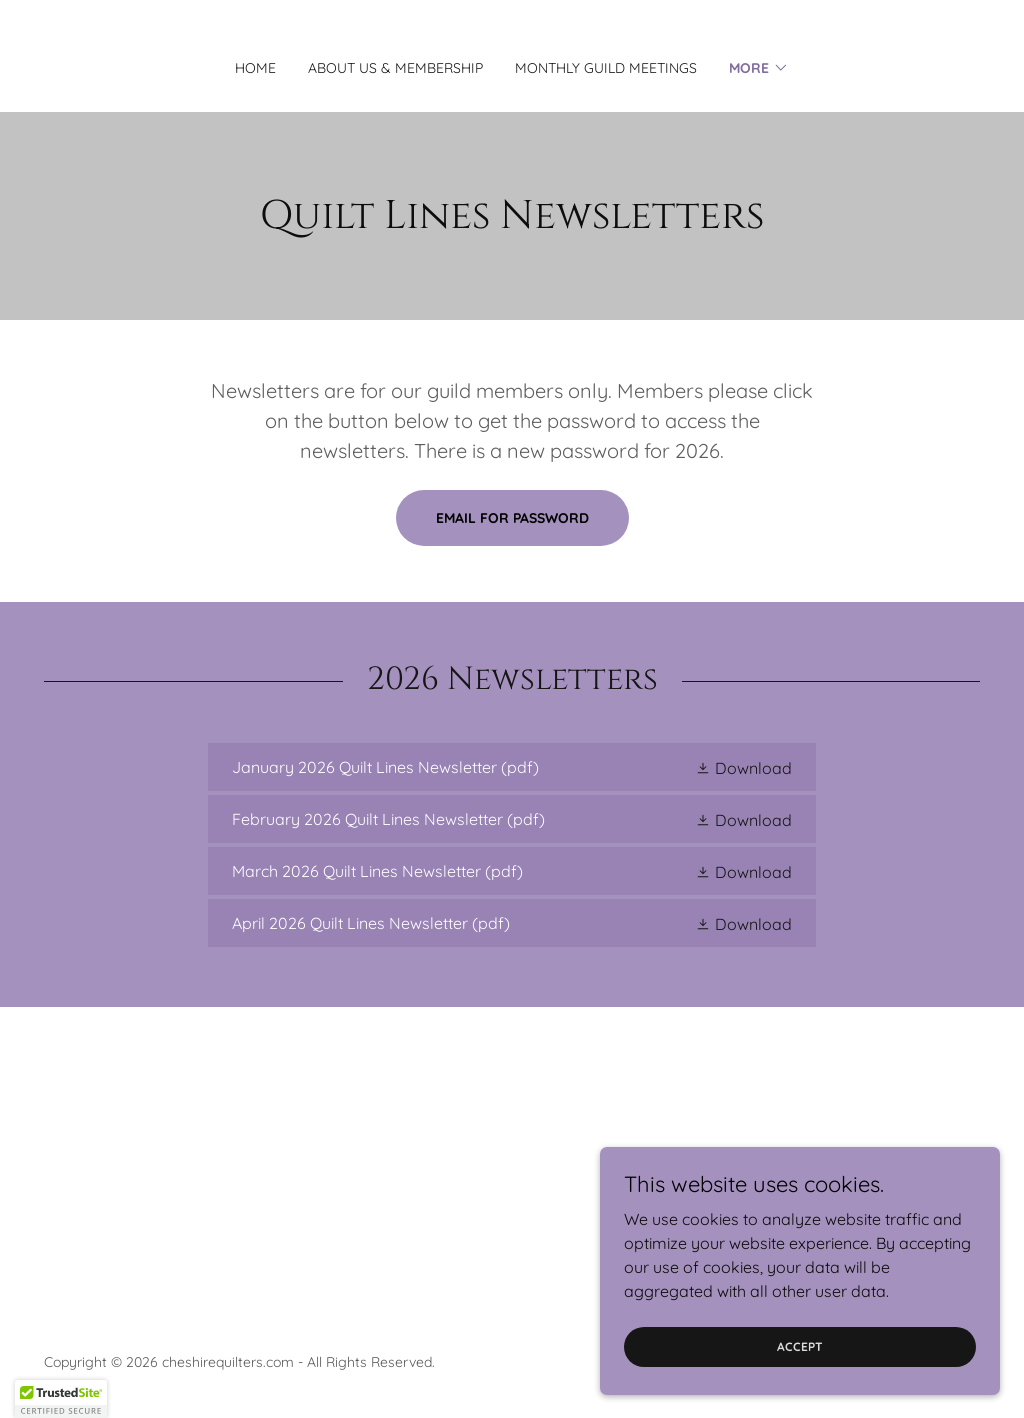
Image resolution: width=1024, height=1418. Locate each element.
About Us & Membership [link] (395, 68)
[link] (512, 767)
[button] (759, 68)
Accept (800, 1346)
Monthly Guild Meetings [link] (606, 68)
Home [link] (255, 68)
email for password (512, 518)
